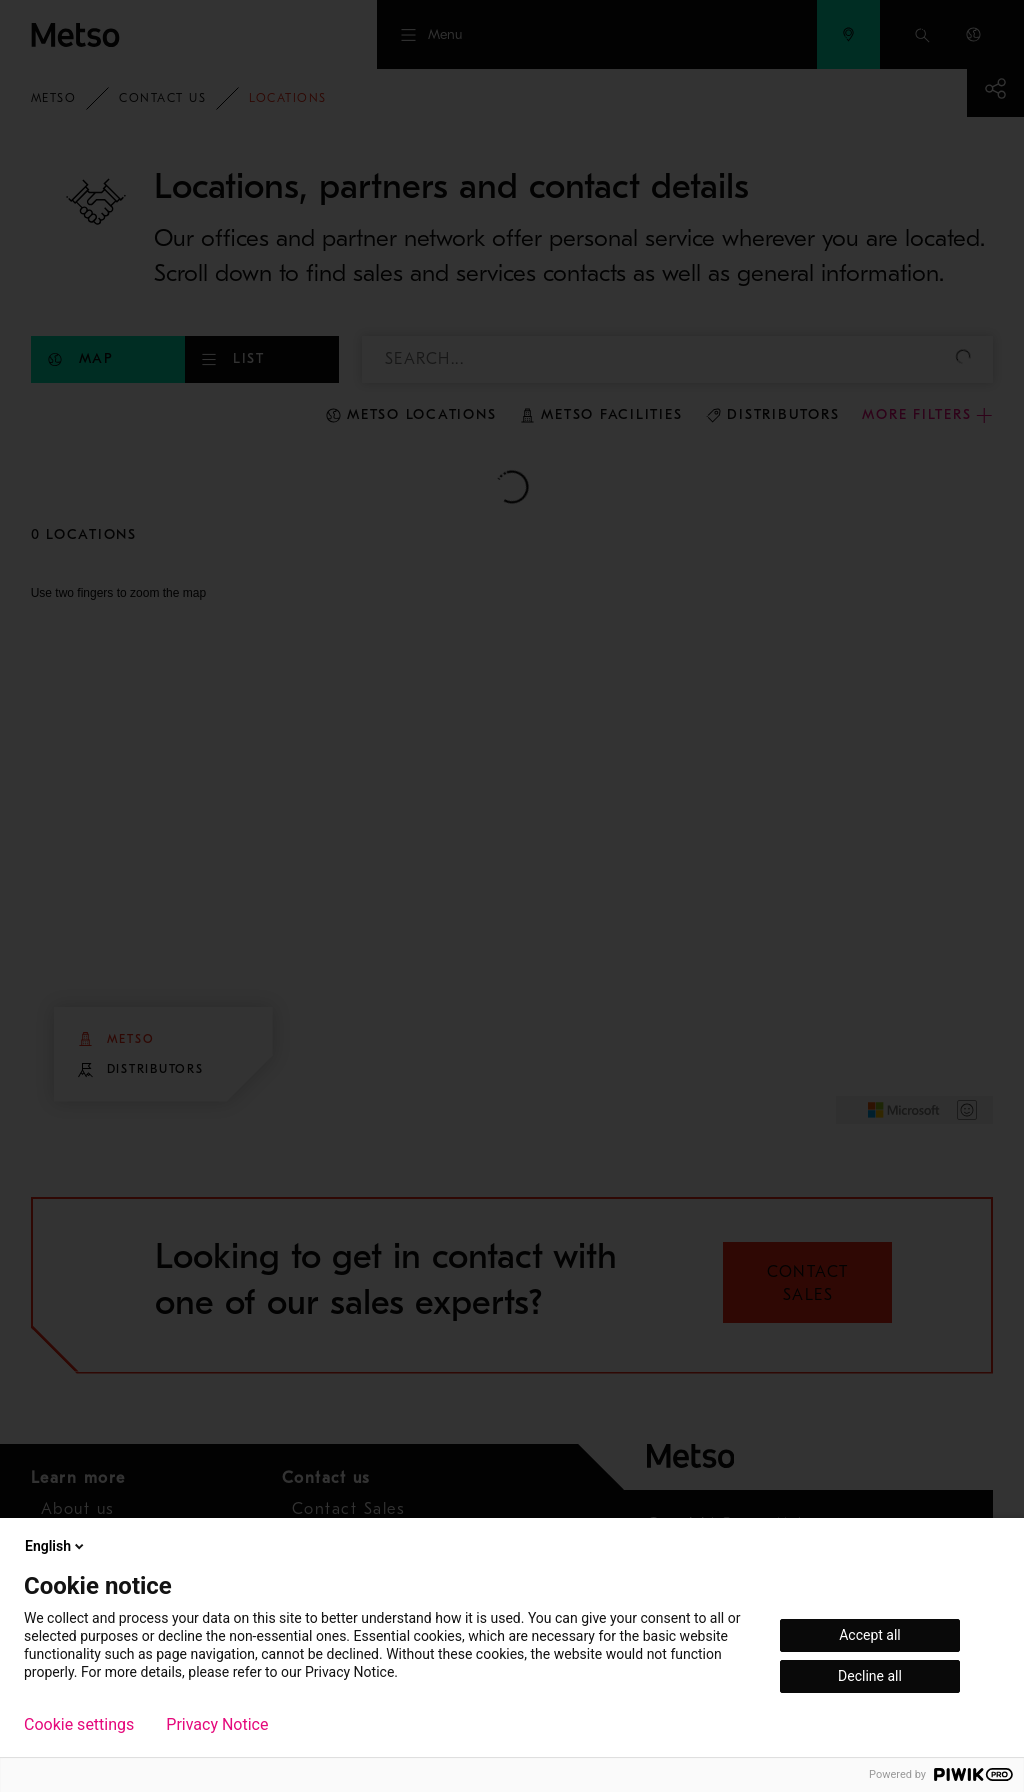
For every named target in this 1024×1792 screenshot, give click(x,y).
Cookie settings (79, 1725)
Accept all (870, 1635)
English (56, 1546)
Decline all (870, 1676)
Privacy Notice (217, 1725)
